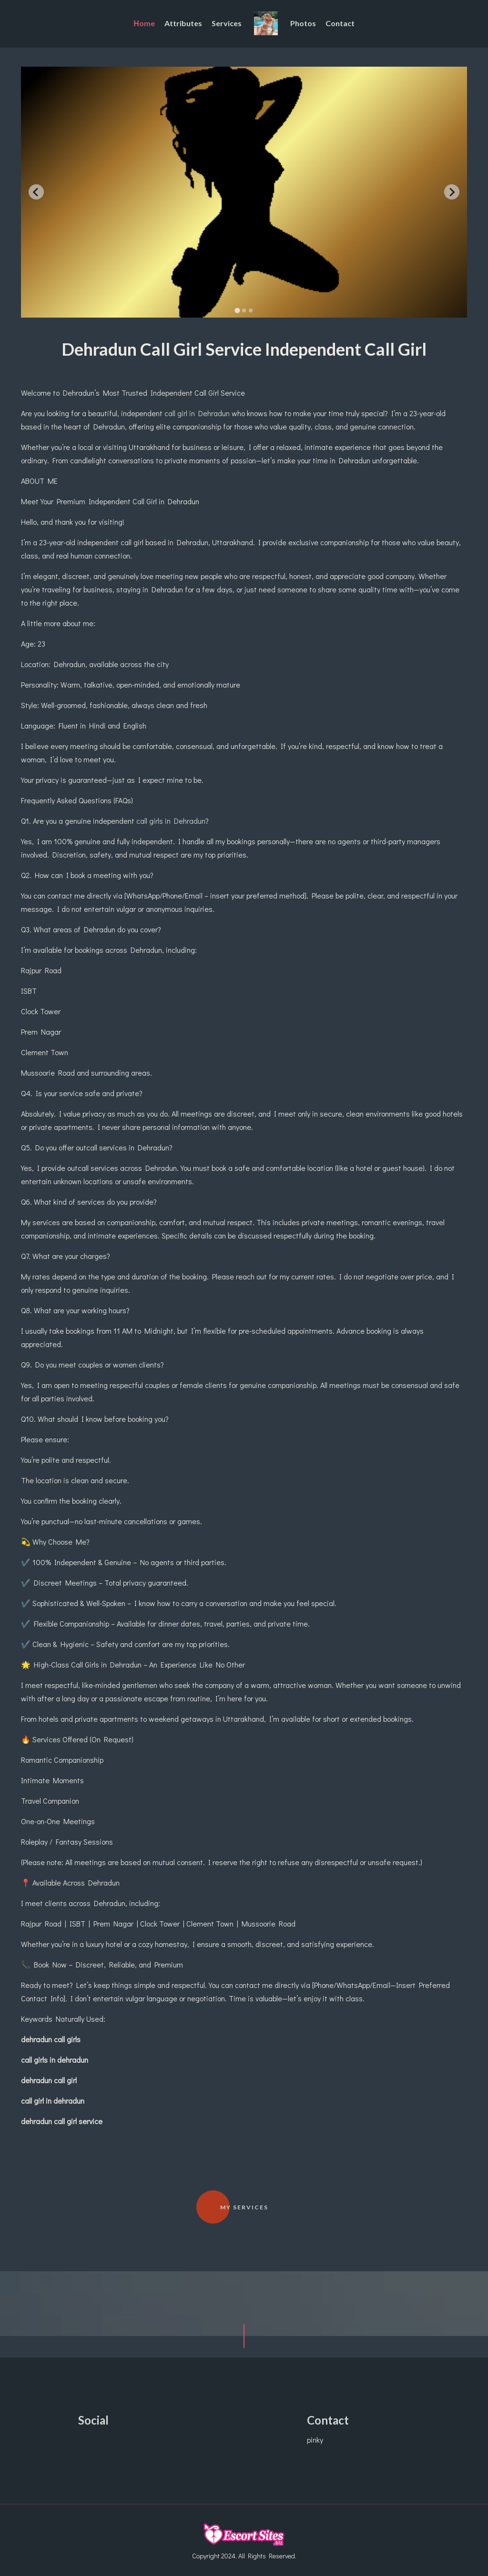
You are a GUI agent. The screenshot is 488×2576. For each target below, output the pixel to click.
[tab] (237, 310)
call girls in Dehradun (170, 821)
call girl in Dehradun (197, 413)
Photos (303, 23)
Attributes (183, 23)
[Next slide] (451, 192)
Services (227, 23)
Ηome (144, 23)
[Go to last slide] (36, 192)
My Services (244, 2206)
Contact (340, 23)
